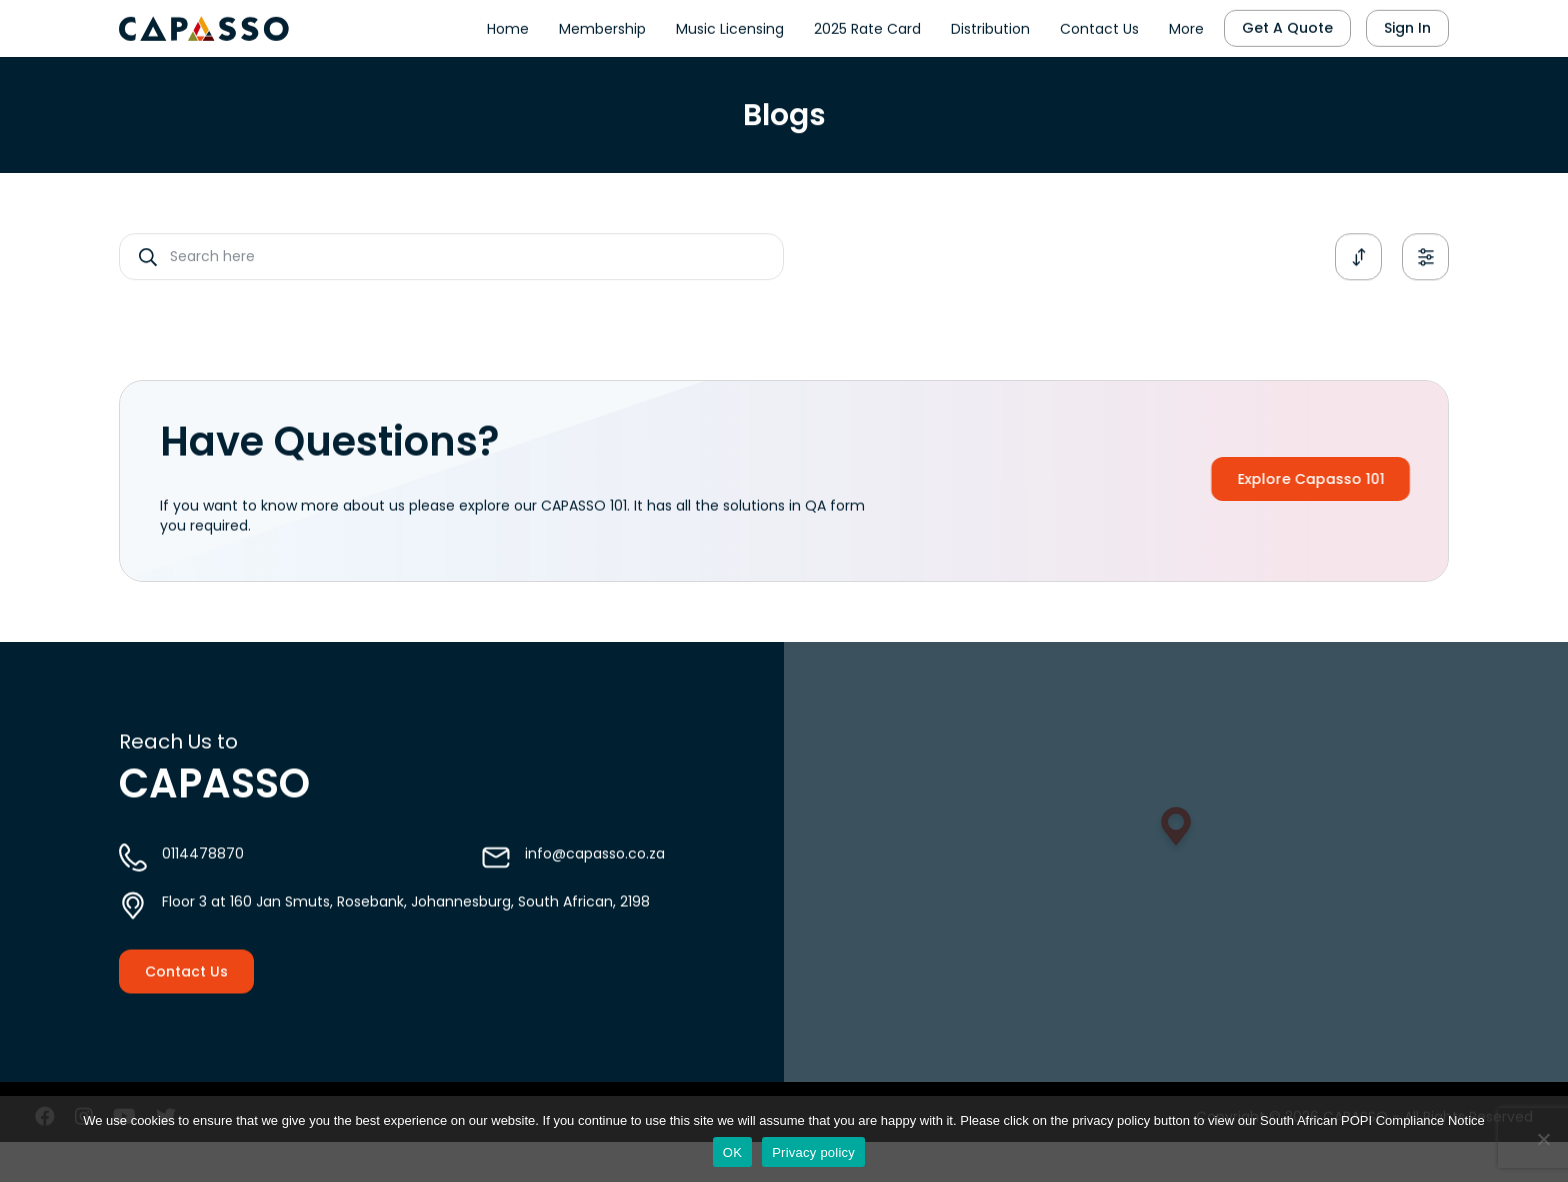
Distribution (990, 26)
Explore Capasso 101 (1336, 479)
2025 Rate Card (867, 26)
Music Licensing (730, 26)
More (1186, 26)
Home (508, 26)
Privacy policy (813, 1152)
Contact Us (1099, 26)
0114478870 (203, 871)
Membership (602, 26)
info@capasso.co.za (595, 871)
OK (732, 1152)
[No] (1543, 1139)
